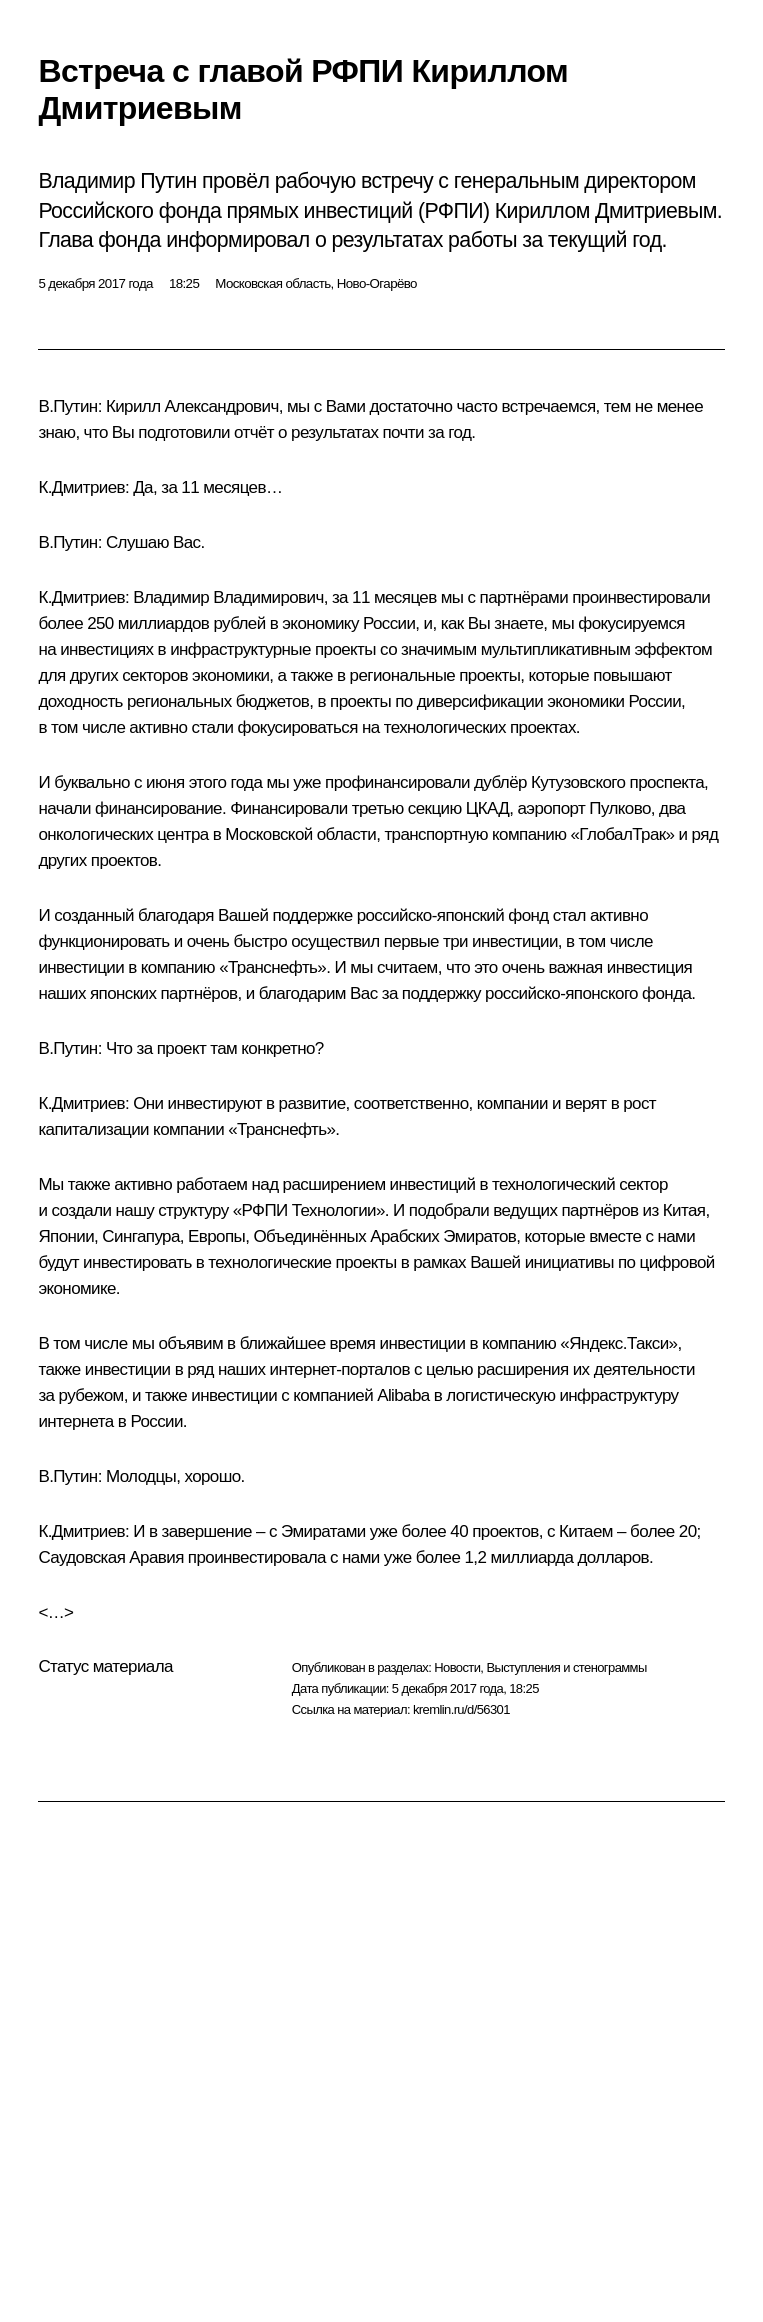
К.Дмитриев (81, 487)
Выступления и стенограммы (566, 1667)
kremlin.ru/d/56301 (461, 1709)
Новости (457, 1667)
